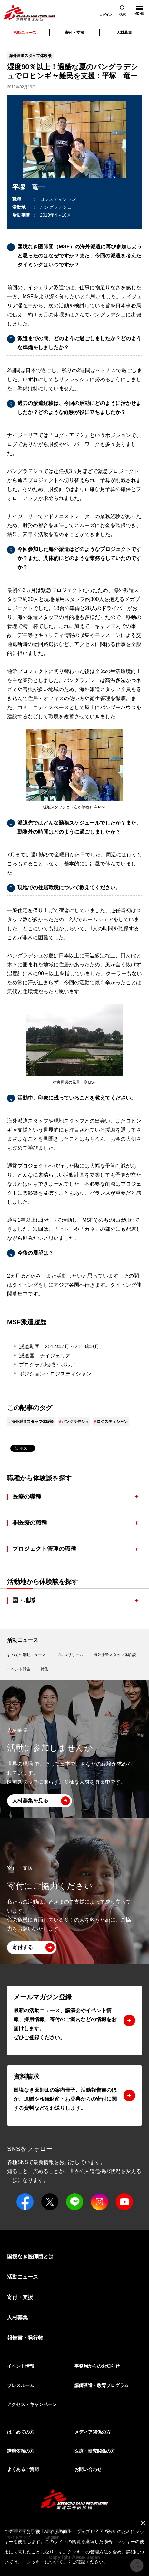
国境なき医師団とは (30, 2256)
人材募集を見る (30, 1800)
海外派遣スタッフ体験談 (32, 1421)
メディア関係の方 (92, 2432)
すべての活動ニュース (26, 1655)
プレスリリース (69, 1655)
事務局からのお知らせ (97, 2366)
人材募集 (124, 32)
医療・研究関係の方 (94, 2451)
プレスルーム (20, 2385)
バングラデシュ (75, 1421)
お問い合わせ (88, 2469)
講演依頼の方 (20, 2451)
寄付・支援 (74, 32)
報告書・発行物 (25, 2337)
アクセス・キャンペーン (32, 2404)
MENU (137, 7)
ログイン (105, 14)
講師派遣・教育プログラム (101, 2385)
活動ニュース (22, 1640)
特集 (44, 1669)
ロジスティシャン (112, 1421)
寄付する (22, 1947)
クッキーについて (45, 2561)
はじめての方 (20, 2432)
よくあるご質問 (23, 2469)
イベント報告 (18, 1669)
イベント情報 (20, 2366)
